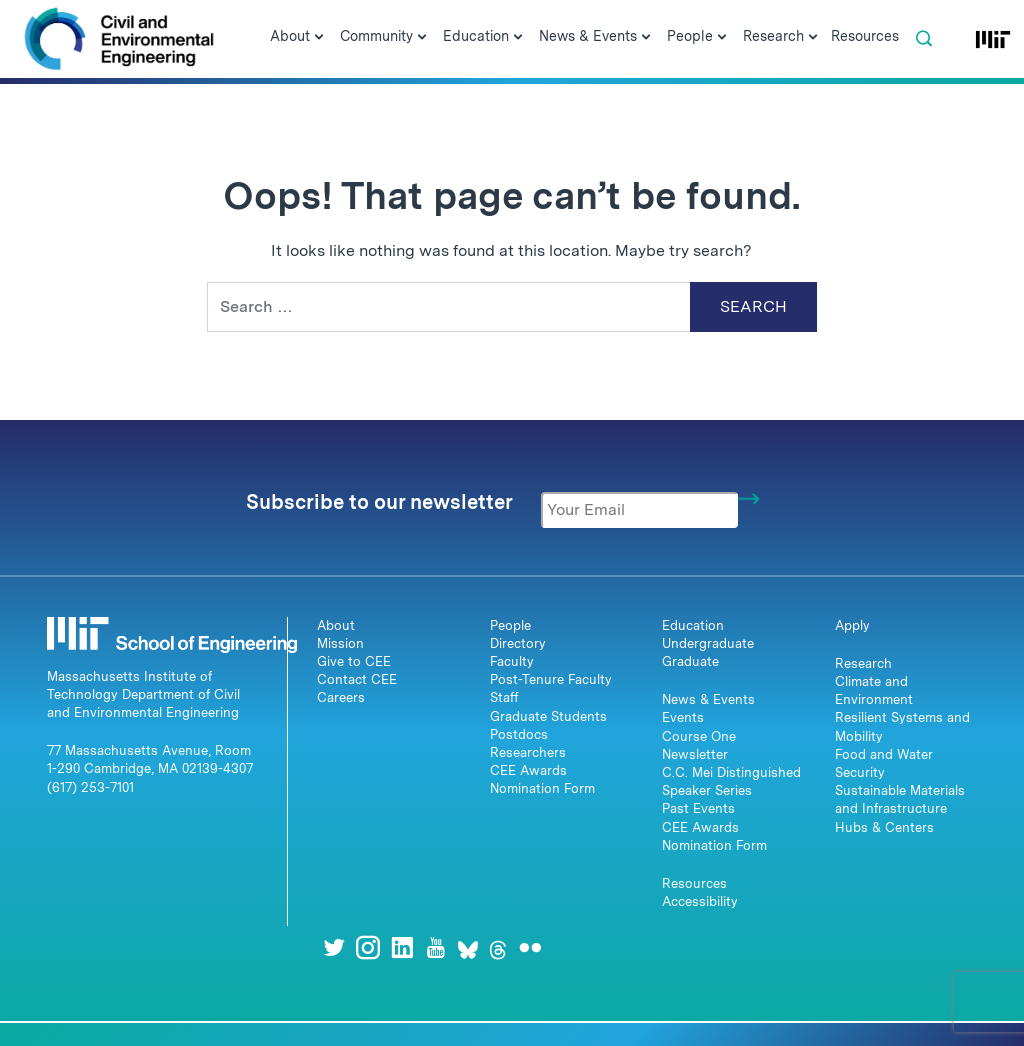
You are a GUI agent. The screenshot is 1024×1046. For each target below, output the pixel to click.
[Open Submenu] (319, 38)
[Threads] (498, 947)
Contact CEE (357, 679)
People (510, 625)
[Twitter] (334, 947)
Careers (341, 697)
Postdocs (519, 734)
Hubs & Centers (884, 827)
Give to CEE (354, 661)
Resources (694, 883)
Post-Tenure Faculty (551, 679)
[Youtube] (436, 947)
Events (683, 717)
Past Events (698, 808)
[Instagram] (368, 947)
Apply (852, 625)
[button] (924, 39)
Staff (504, 697)
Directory (518, 643)
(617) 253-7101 (90, 787)
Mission (340, 643)
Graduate (690, 661)
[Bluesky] (468, 947)
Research (863, 663)
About (336, 625)
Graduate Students (548, 716)
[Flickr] (530, 947)
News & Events (708, 699)
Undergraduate (708, 643)
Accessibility (700, 901)
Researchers (528, 752)
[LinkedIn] (402, 947)
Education (693, 625)
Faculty (512, 661)
